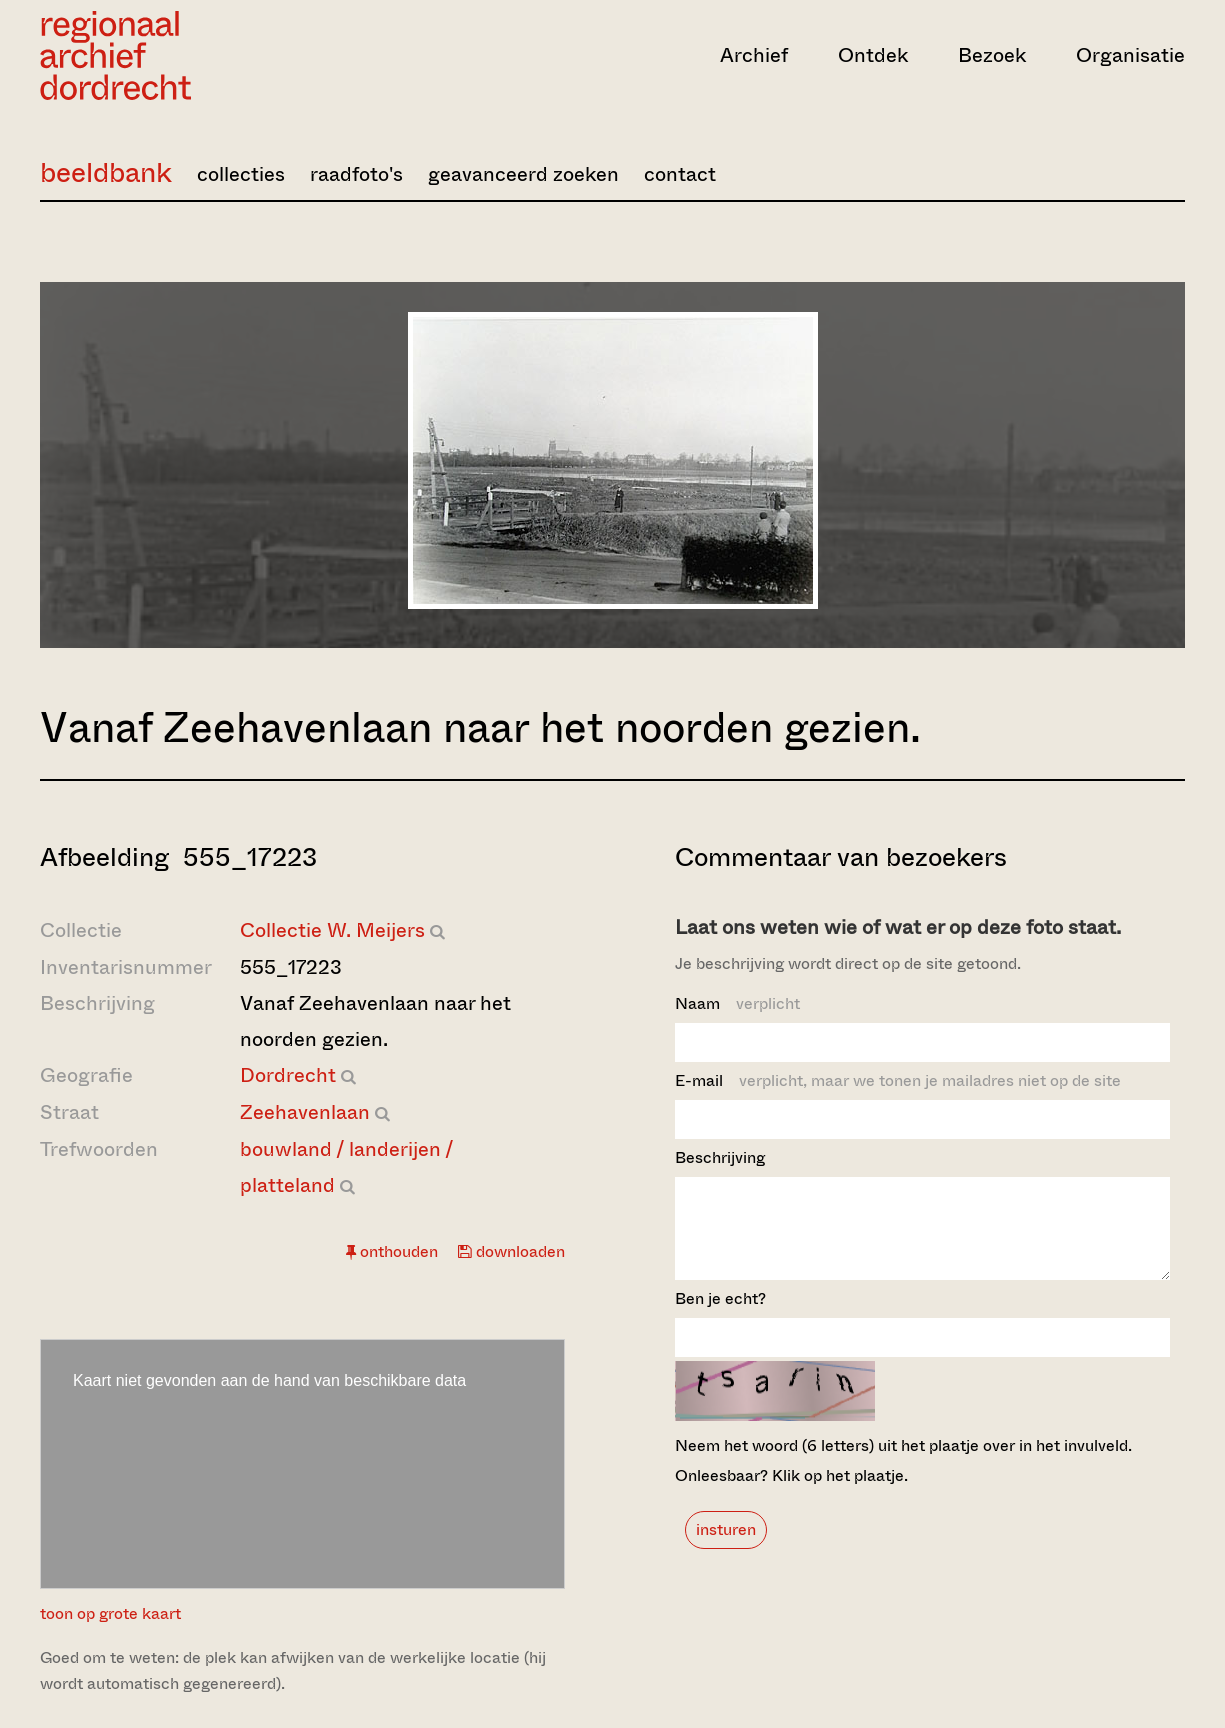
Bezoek (992, 55)
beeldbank (106, 172)
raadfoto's (356, 174)
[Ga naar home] (212, 55)
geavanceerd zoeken (523, 174)
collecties (241, 174)
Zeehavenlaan (305, 1112)
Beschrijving (720, 1157)
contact (680, 174)
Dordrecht (288, 1075)
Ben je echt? (720, 1316)
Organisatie (1130, 55)
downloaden (511, 1251)
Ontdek (873, 55)
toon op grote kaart (110, 1613)
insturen (726, 1547)
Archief (754, 55)
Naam (737, 1003)
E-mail (898, 1080)
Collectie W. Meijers (332, 930)
